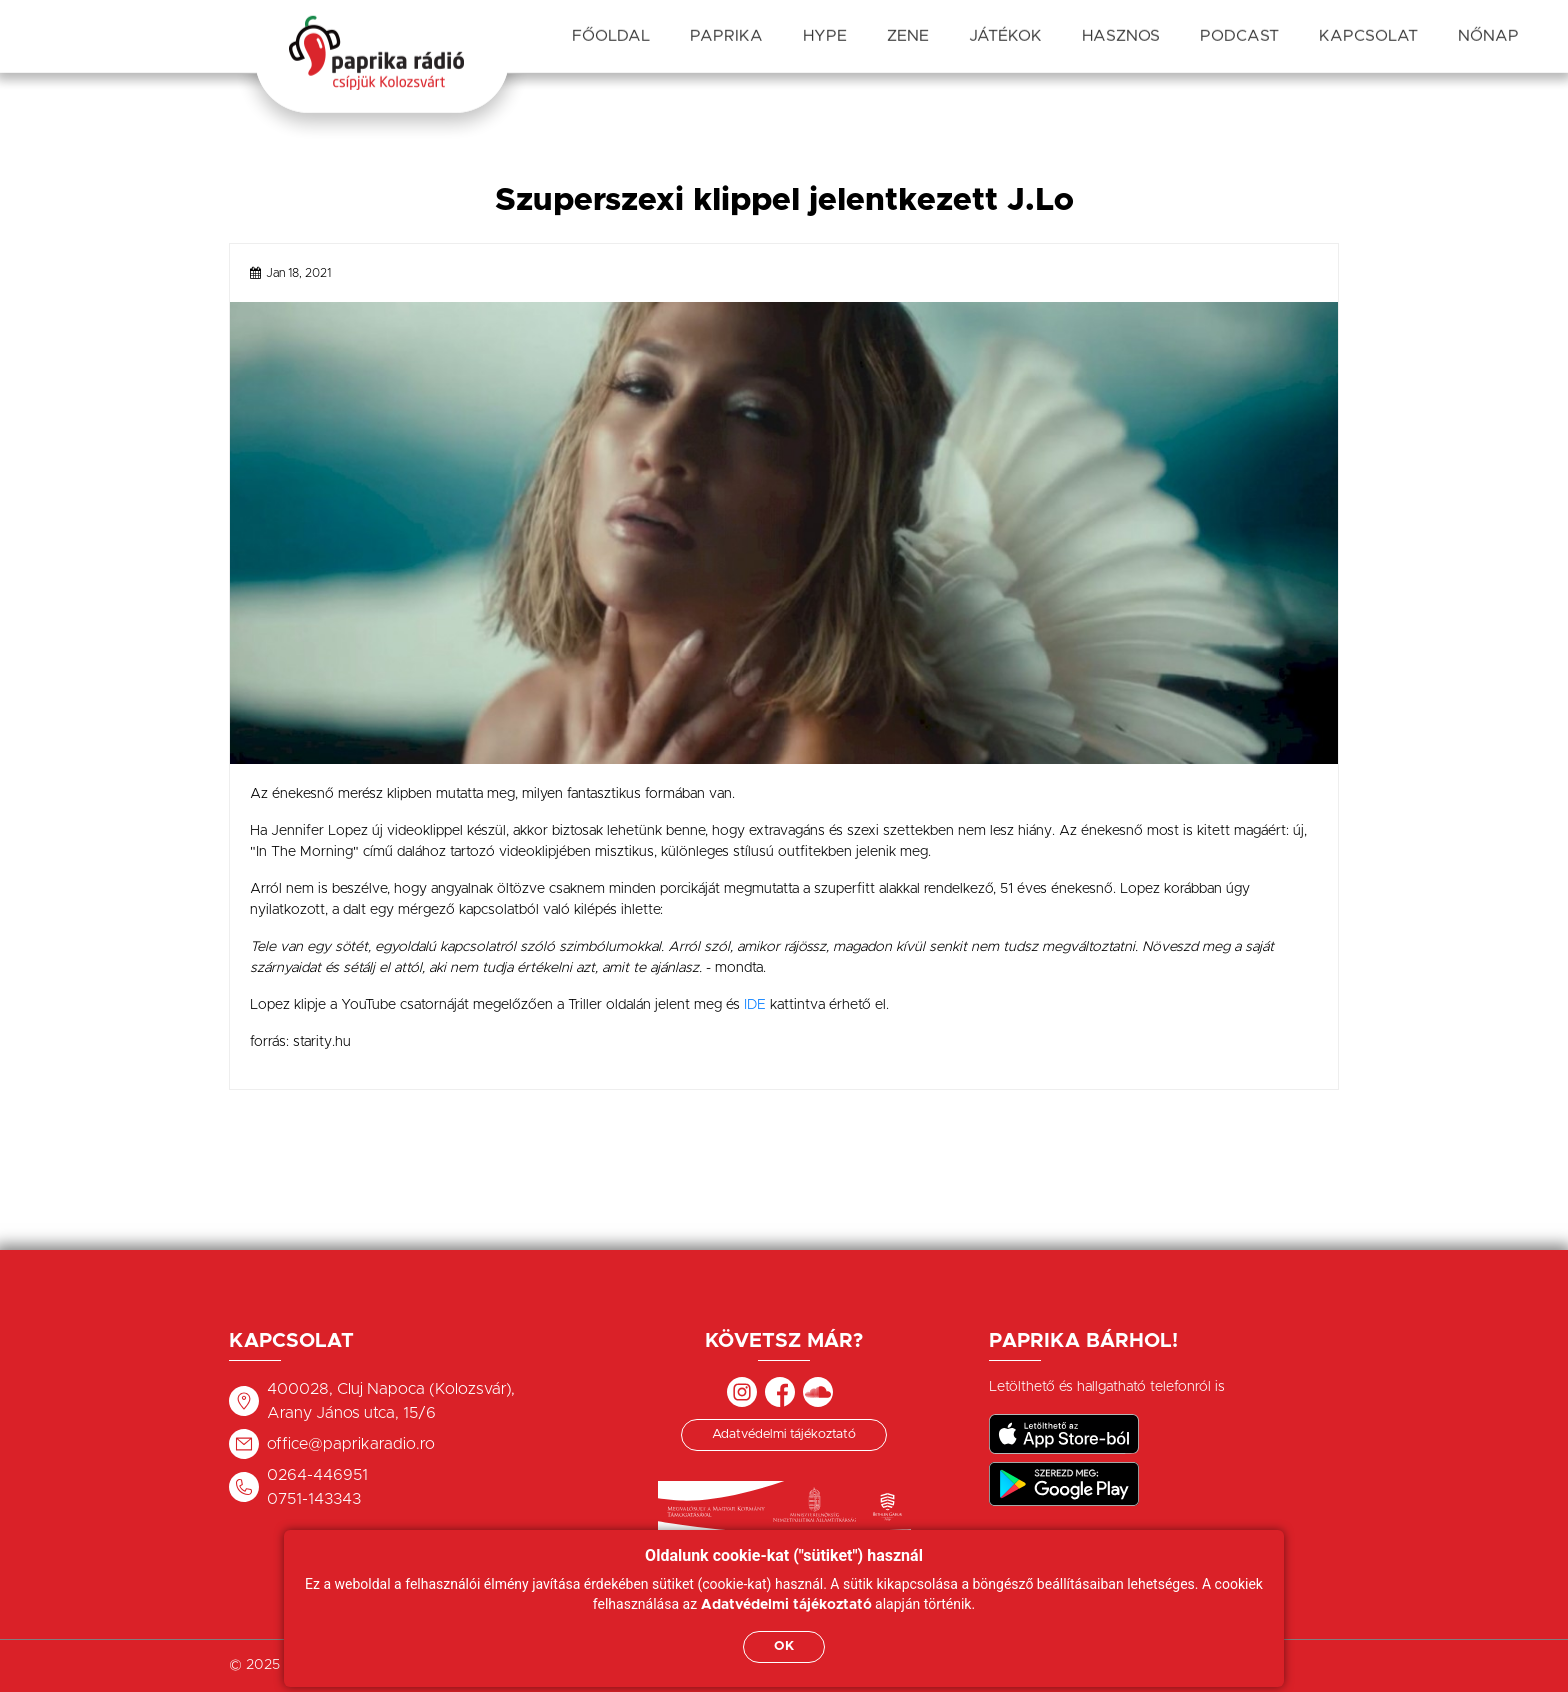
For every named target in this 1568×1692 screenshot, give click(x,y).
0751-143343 (314, 1499)
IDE (755, 1005)
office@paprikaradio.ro (351, 1444)
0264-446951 (317, 1475)
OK (784, 1646)
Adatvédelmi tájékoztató (784, 1434)
